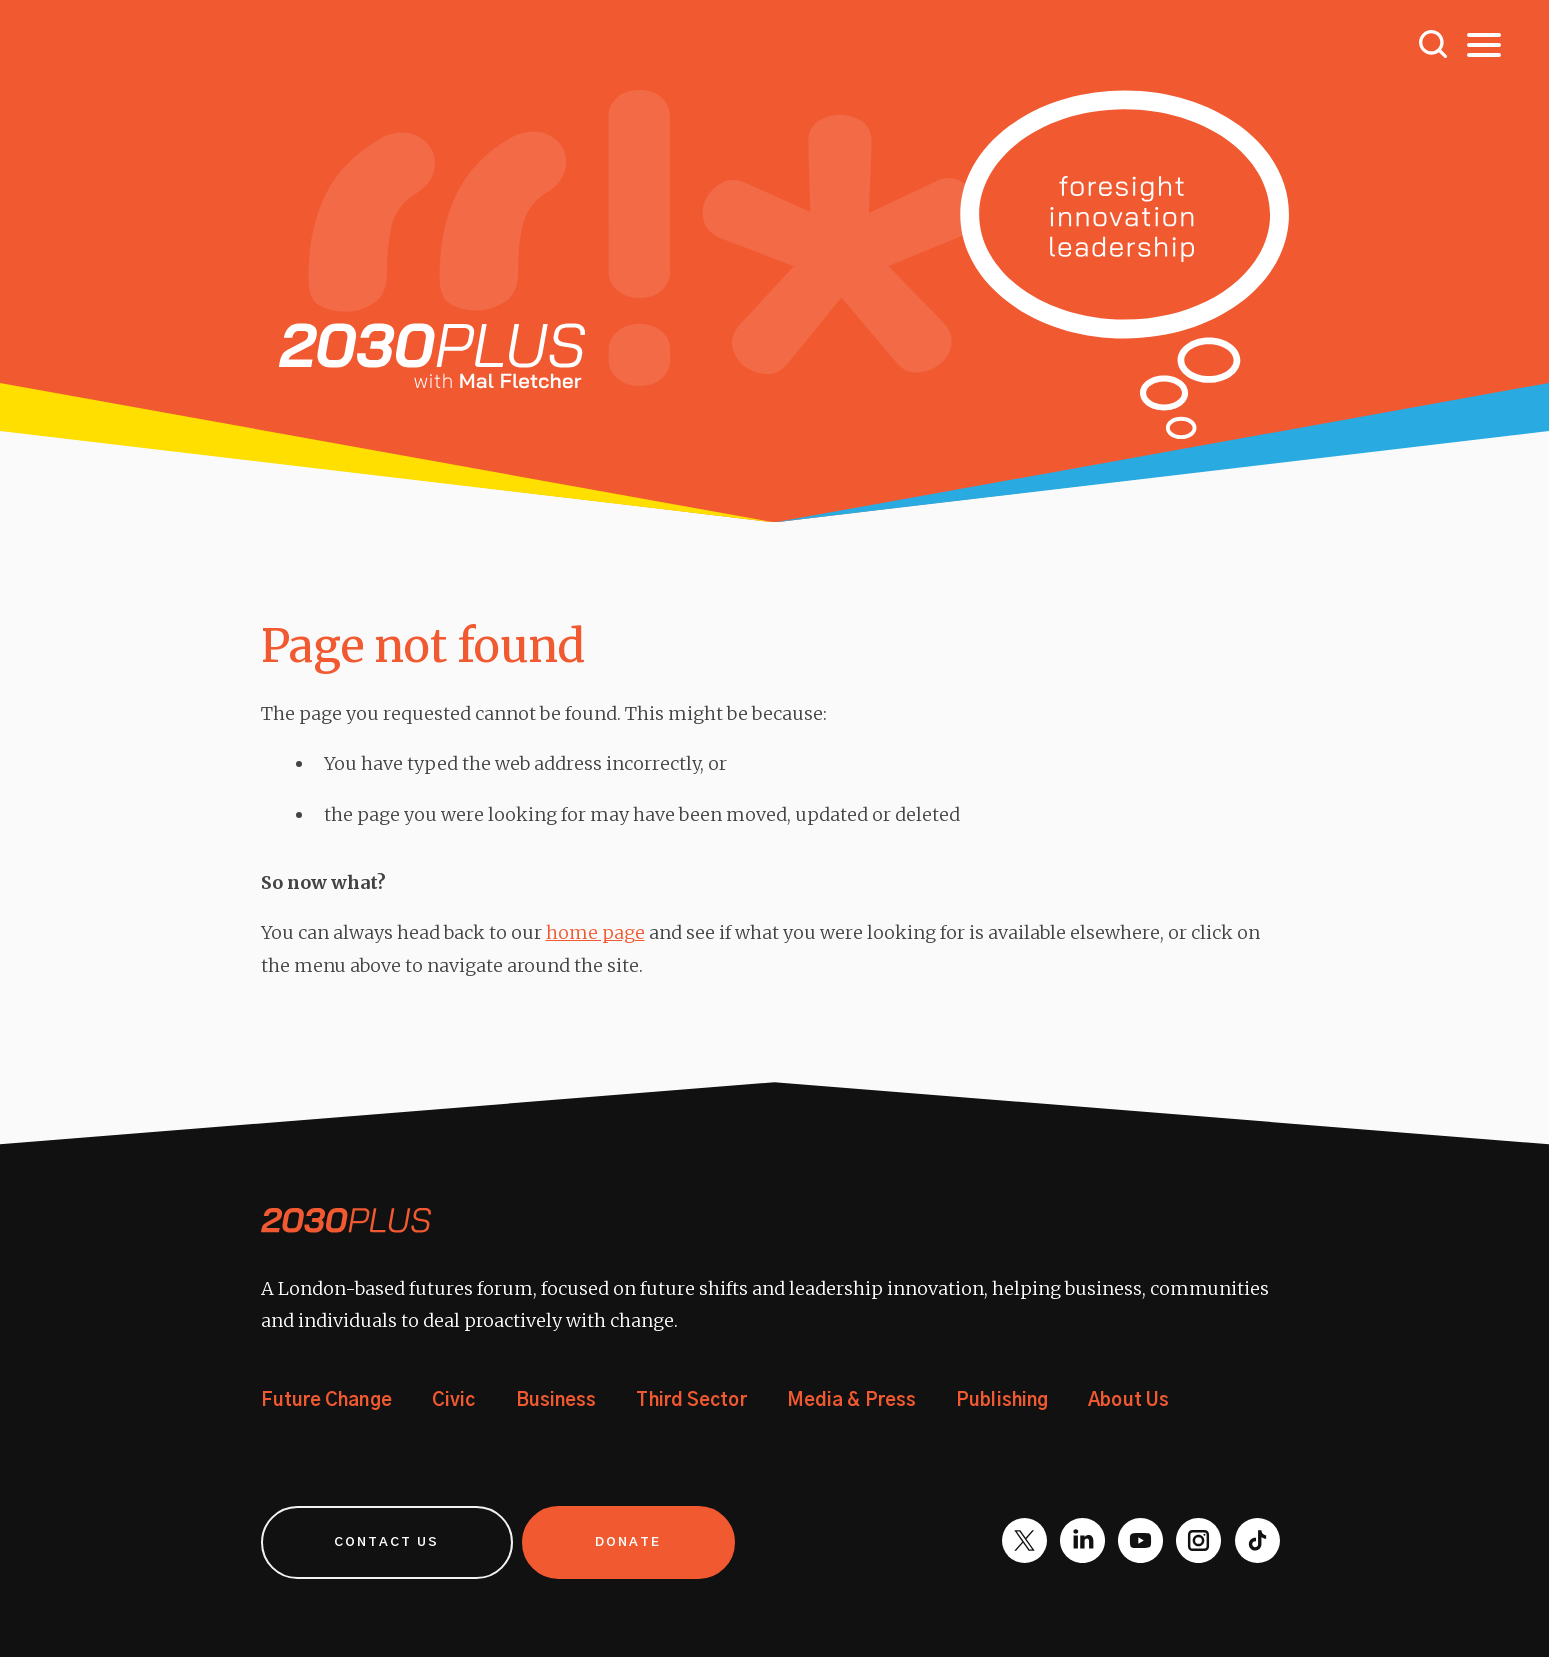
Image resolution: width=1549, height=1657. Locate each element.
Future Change (326, 1401)
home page (595, 932)
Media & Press (850, 1401)
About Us (1126, 1401)
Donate (630, 1541)
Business (556, 1401)
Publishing (1000, 1401)
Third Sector (690, 1401)
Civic (454, 1401)
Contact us (387, 1541)
